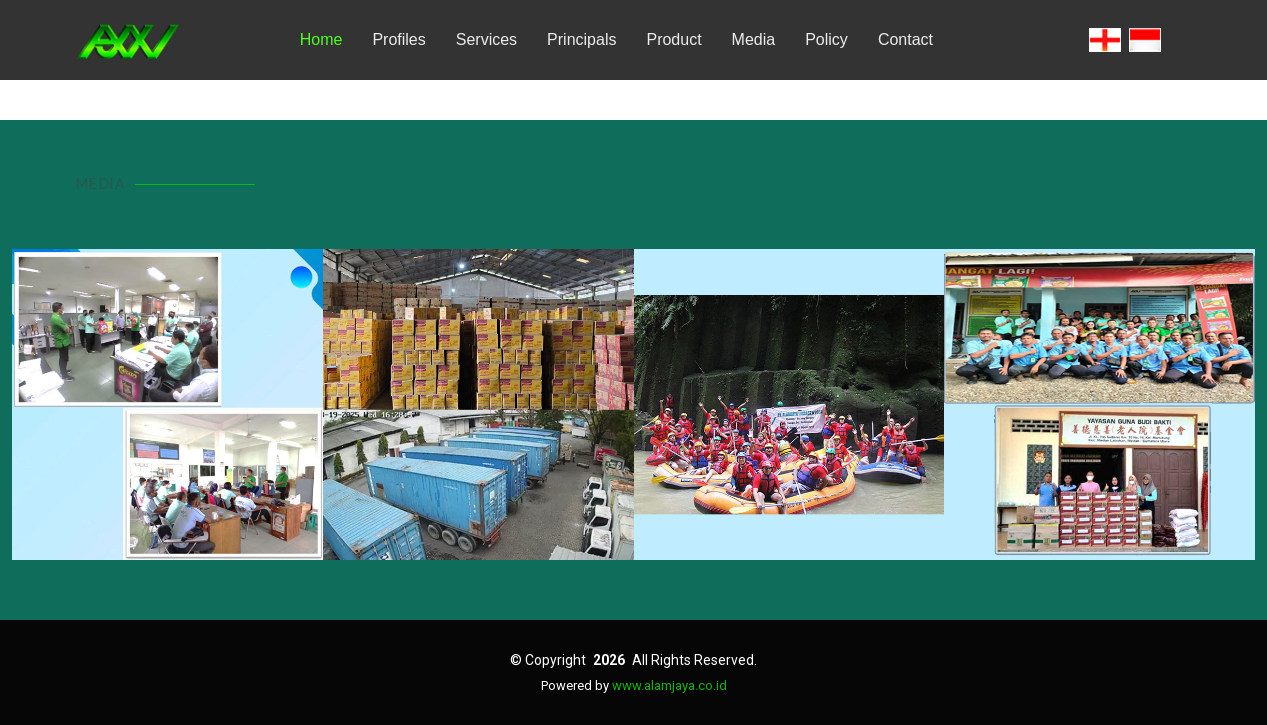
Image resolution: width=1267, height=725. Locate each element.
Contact (905, 39)
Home (321, 39)
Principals (581, 39)
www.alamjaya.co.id (669, 685)
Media (754, 39)
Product (673, 39)
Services (486, 39)
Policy (826, 39)
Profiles (398, 39)
